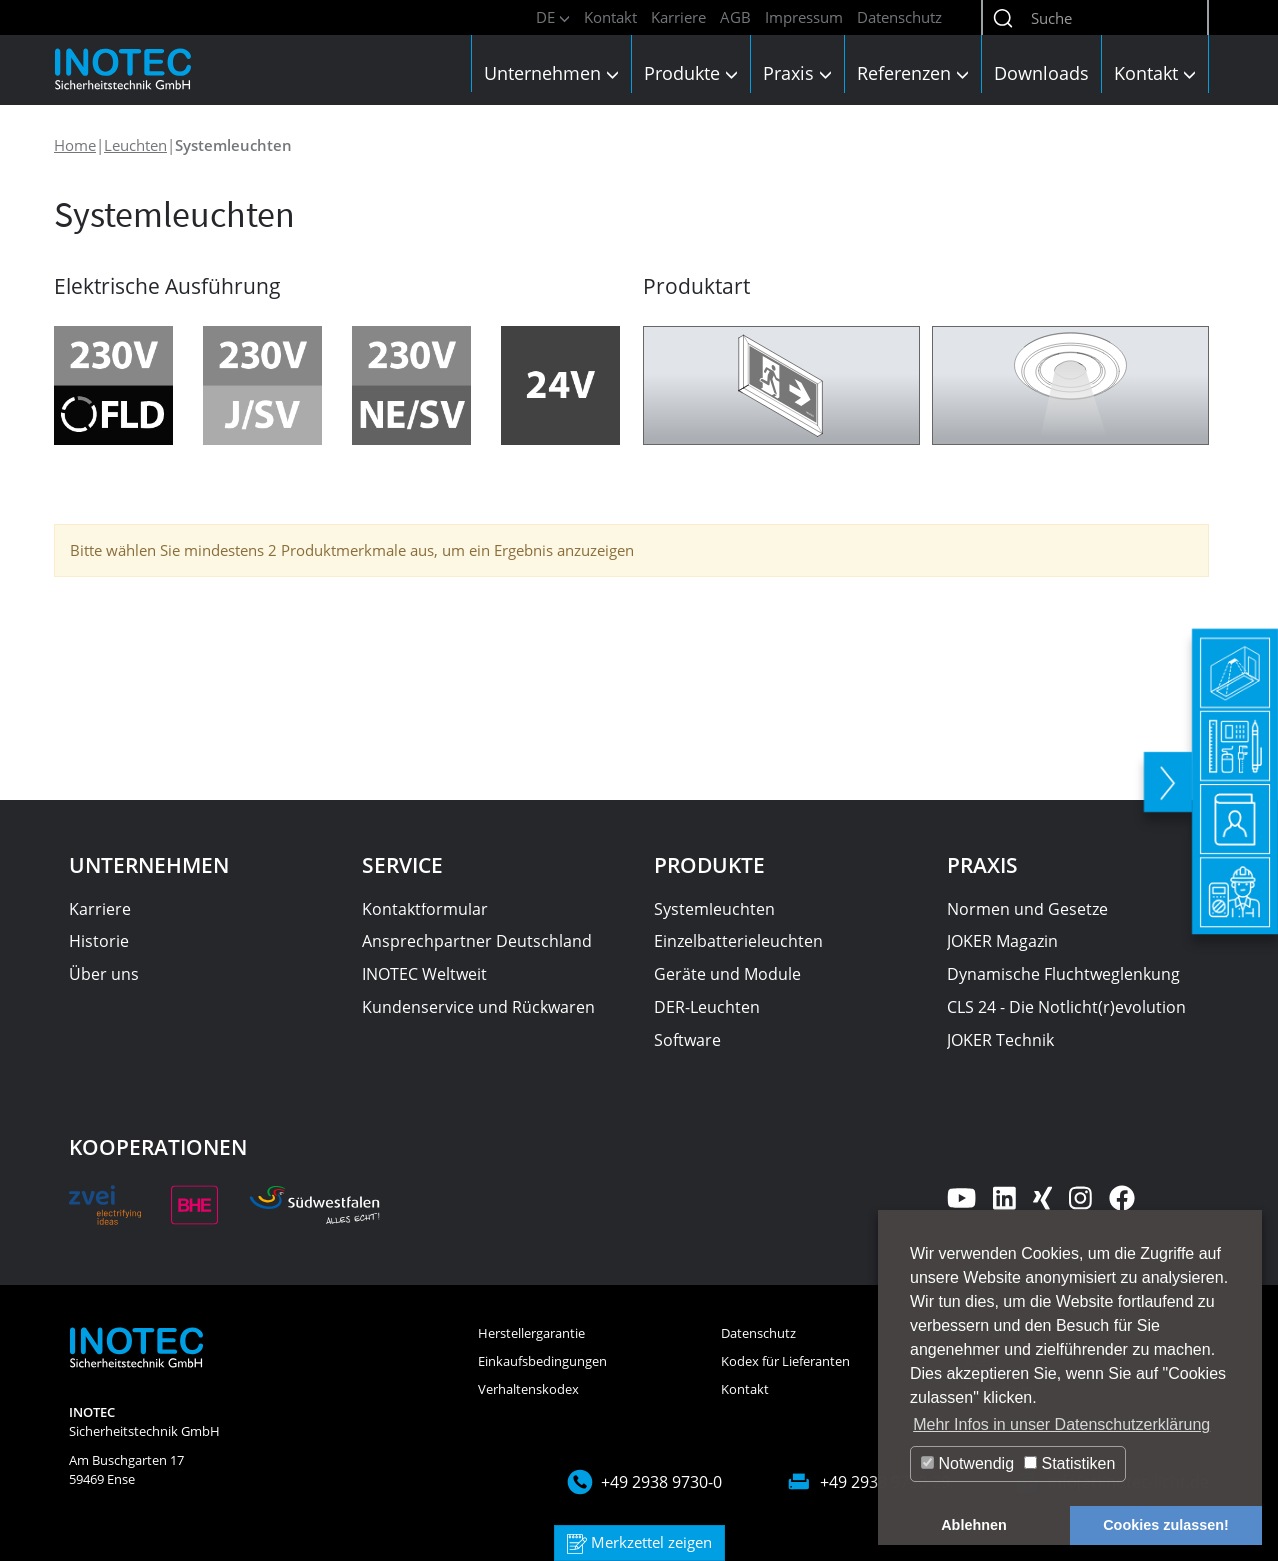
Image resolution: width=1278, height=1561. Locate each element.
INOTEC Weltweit (424, 974)
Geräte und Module (727, 974)
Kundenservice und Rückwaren (478, 1007)
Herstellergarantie (531, 1333)
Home (75, 145)
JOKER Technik (1000, 1040)
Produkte (691, 73)
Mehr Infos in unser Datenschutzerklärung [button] (1061, 1424)
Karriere (678, 17)
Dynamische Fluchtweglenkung (1063, 974)
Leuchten (135, 145)
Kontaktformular (425, 909)
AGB (735, 17)
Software (687, 1040)
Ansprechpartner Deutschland (477, 941)
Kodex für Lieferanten (785, 1361)
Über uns (104, 974)
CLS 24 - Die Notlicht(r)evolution (1066, 1007)
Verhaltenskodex (528, 1389)
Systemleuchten (714, 909)
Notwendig (967, 1463)
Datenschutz (899, 17)
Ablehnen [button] (974, 1525)
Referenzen (913, 73)
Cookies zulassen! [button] (1166, 1525)
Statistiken (1069, 1463)
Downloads (1041, 73)
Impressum (804, 17)
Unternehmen (551, 73)
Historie (99, 941)
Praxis (797, 73)
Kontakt (610, 17)
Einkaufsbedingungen (542, 1361)
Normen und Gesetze (1027, 909)
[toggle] (1164, 774)
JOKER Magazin (1002, 941)
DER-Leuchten (707, 1007)
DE (553, 17)
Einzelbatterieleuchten (738, 941)
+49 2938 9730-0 (661, 1482)
